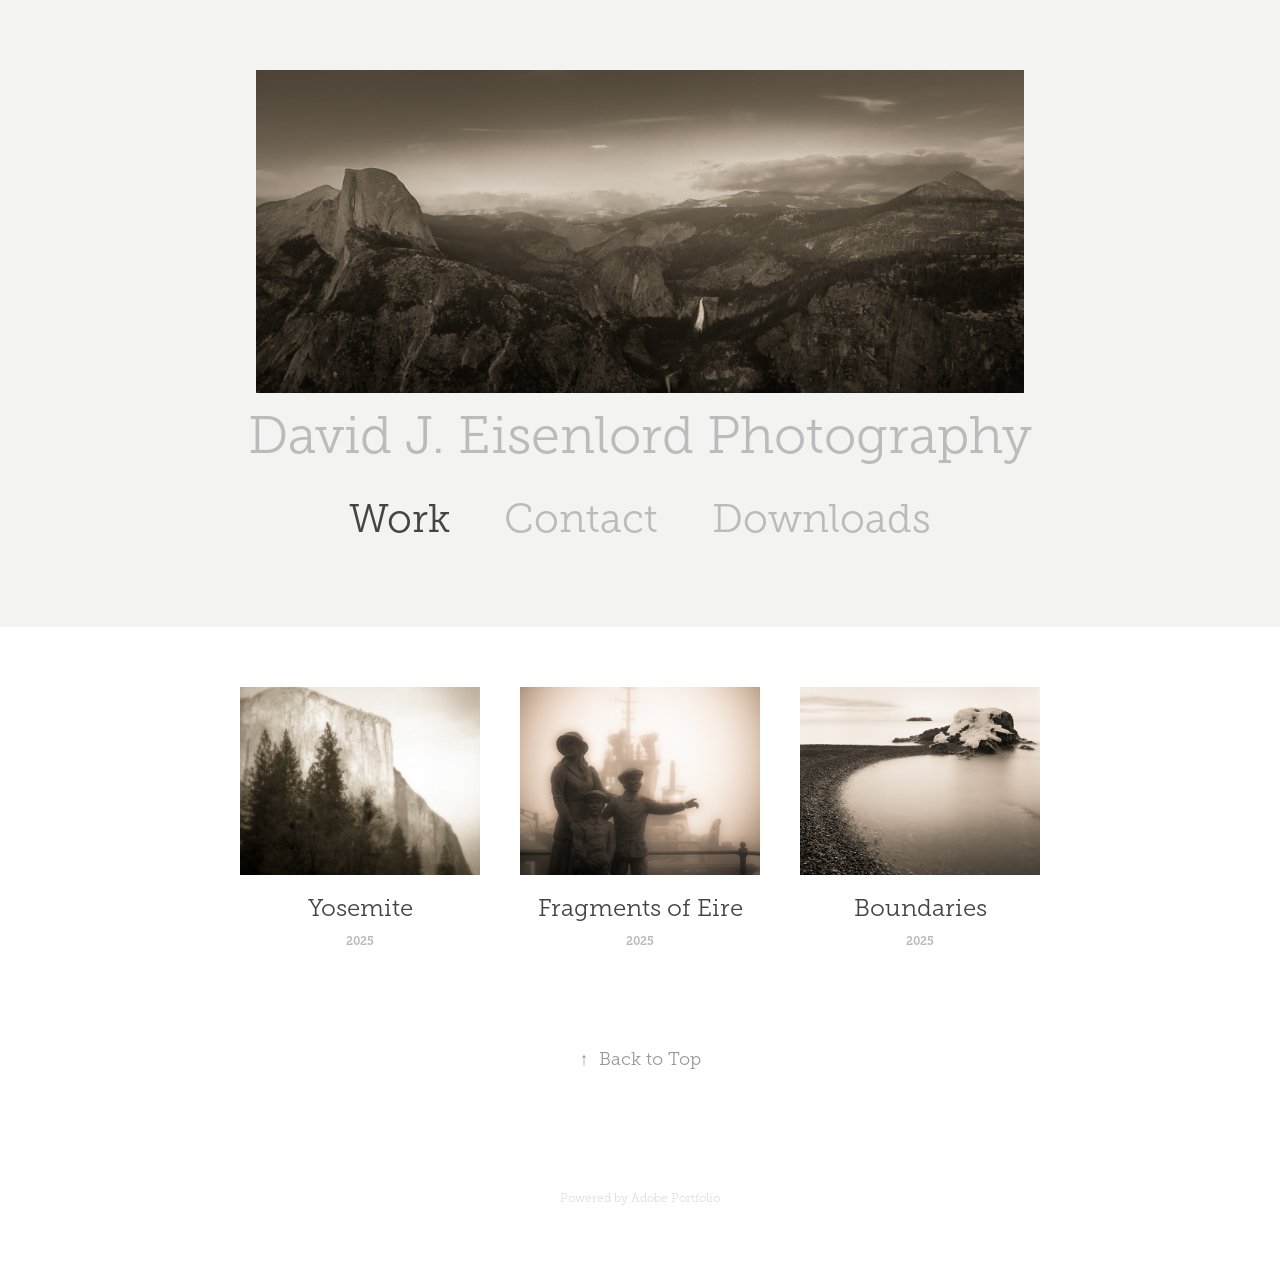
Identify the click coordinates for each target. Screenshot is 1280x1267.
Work (399, 518)
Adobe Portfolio (675, 1198)
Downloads (821, 518)
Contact (581, 518)
